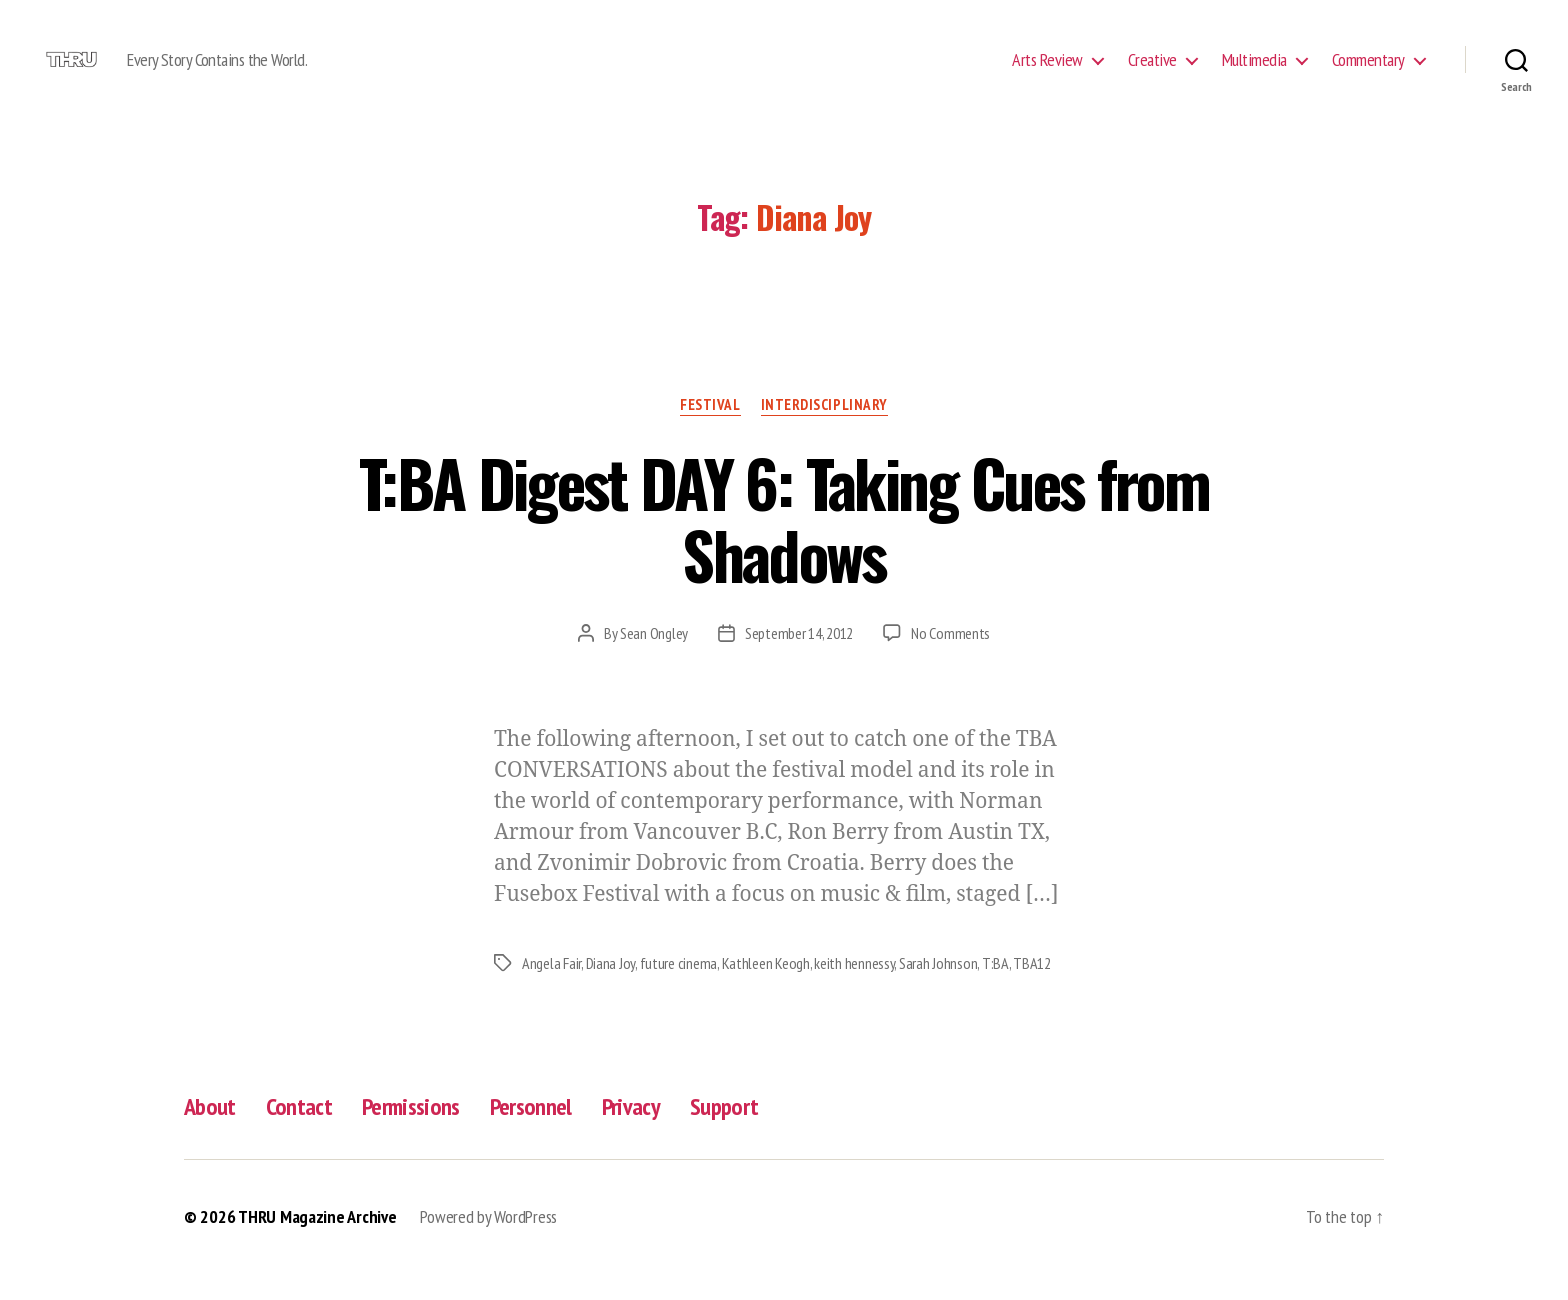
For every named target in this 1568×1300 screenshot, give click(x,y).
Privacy (631, 1133)
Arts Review (1047, 73)
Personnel (531, 1133)
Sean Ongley (654, 660)
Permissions (411, 1133)
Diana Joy (611, 990)
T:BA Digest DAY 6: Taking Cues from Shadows (784, 544)
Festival (710, 431)
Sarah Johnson (938, 990)
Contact (299, 1133)
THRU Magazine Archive (317, 1243)
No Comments (950, 660)
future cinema (679, 990)
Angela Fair (551, 990)
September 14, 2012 (799, 660)
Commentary (1368, 73)
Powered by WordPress (488, 1243)
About (210, 1133)
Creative (1152, 73)
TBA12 (1032, 990)
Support (724, 1133)
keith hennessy (854, 990)
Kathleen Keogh (766, 990)
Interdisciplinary (824, 431)
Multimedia (1254, 73)
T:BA (995, 990)
